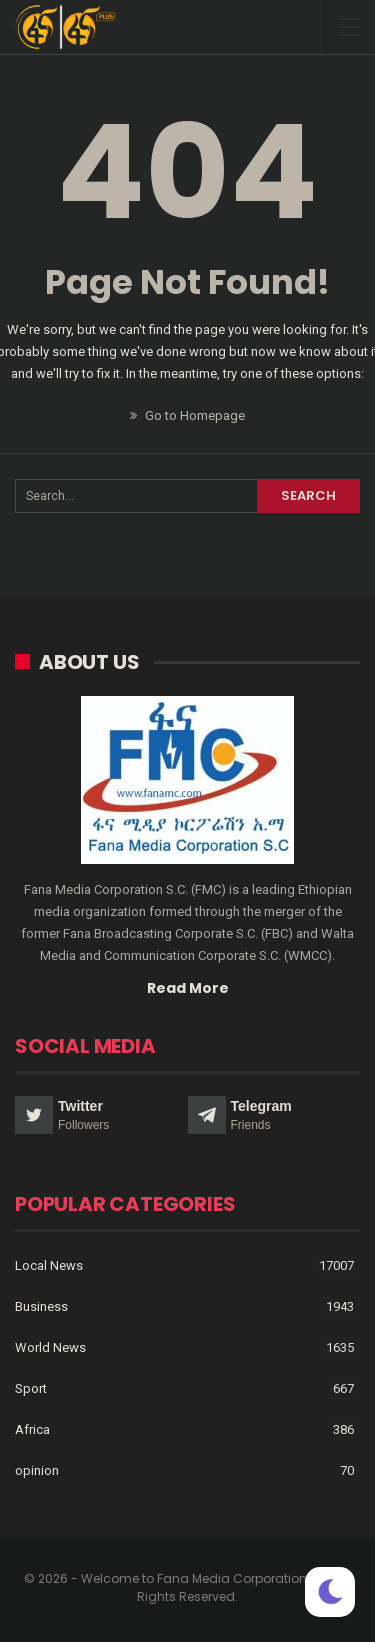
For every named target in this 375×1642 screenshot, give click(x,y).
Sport (31, 1388)
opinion (37, 1470)
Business (41, 1306)
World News (50, 1347)
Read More (188, 988)
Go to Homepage (187, 415)
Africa (32, 1429)
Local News (49, 1265)
